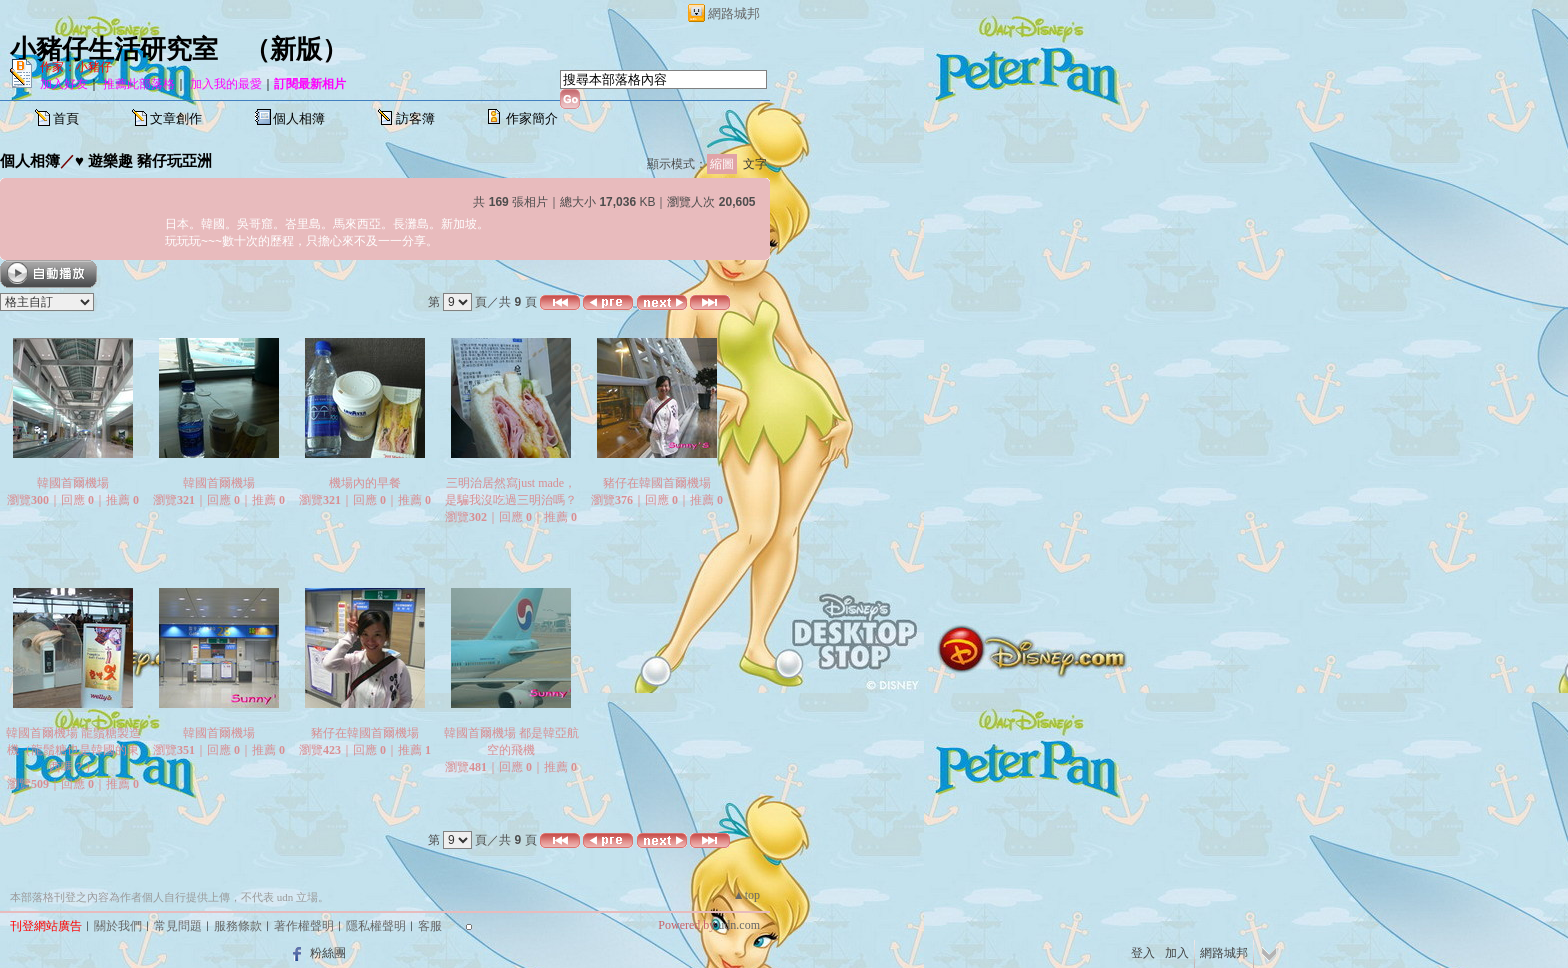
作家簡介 (532, 118)
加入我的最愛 (226, 84)
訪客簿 (415, 118)
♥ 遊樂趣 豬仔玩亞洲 (143, 160)
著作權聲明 (304, 926)
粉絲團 (328, 953)
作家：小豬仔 (76, 67)
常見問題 (178, 926)
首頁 (66, 118)
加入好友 (64, 84)
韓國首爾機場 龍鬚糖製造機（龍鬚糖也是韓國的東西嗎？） (73, 750)
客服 (430, 926)
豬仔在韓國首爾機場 (657, 483)
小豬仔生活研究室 (114, 49)
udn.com (739, 925)
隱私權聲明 (376, 926)
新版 (296, 49)
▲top (746, 895)
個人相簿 (299, 118)
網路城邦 (734, 13)
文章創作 (176, 118)
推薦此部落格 (139, 84)
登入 (1143, 953)
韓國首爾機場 (73, 483)
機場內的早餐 (365, 483)
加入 (1177, 953)
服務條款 (238, 926)
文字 (755, 164)
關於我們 (118, 926)
